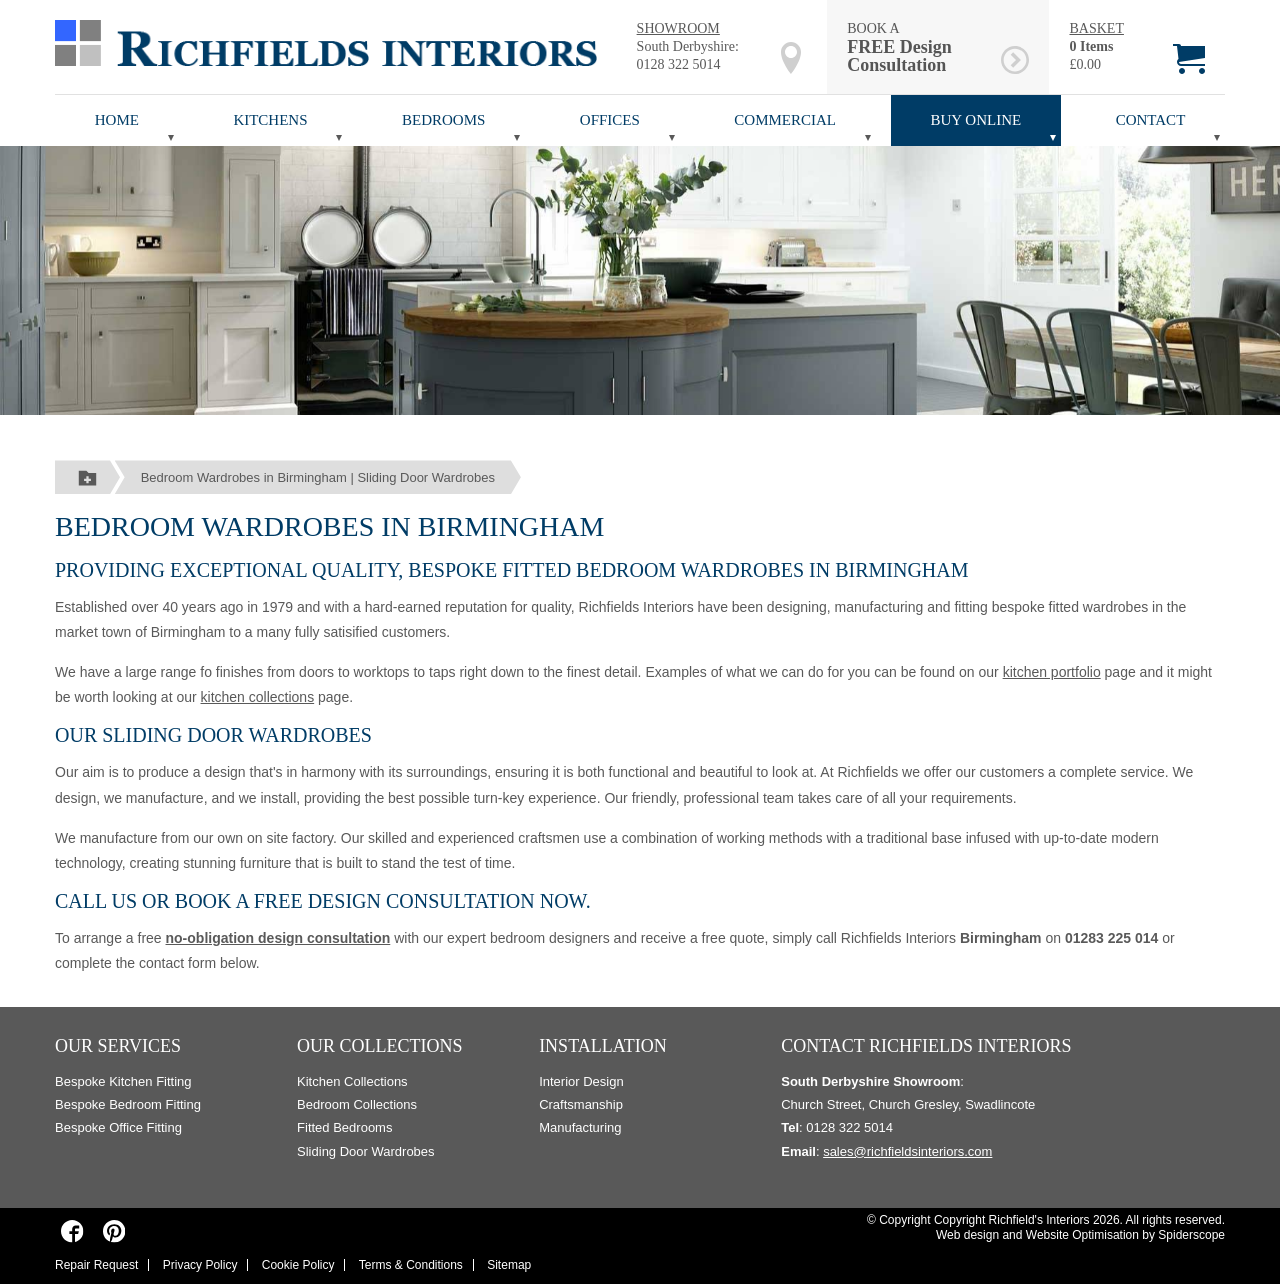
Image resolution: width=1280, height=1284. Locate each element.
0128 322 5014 (679, 64)
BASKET (1096, 28)
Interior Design (581, 1081)
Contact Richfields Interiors (926, 1046)
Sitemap (509, 1265)
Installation (603, 1046)
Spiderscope (1191, 1235)
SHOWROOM (678, 28)
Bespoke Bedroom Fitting (128, 1104)
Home (117, 120)
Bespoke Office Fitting (118, 1127)
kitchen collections (258, 697)
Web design (967, 1235)
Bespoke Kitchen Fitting (123, 1081)
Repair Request (96, 1265)
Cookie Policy (298, 1265)
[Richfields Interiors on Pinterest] (113, 1231)
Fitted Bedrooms (344, 1127)
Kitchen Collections (352, 1081)
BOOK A (920, 47)
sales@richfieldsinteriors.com (907, 1151)
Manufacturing (580, 1127)
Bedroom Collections (357, 1104)
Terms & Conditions (411, 1265)
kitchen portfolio (1052, 672)
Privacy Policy (200, 1265)
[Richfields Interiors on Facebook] (72, 1231)
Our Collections (380, 1046)
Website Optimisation (1082, 1235)
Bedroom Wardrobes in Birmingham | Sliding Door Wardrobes (318, 477)
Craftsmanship (581, 1104)
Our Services (118, 1046)
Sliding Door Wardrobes (366, 1151)
